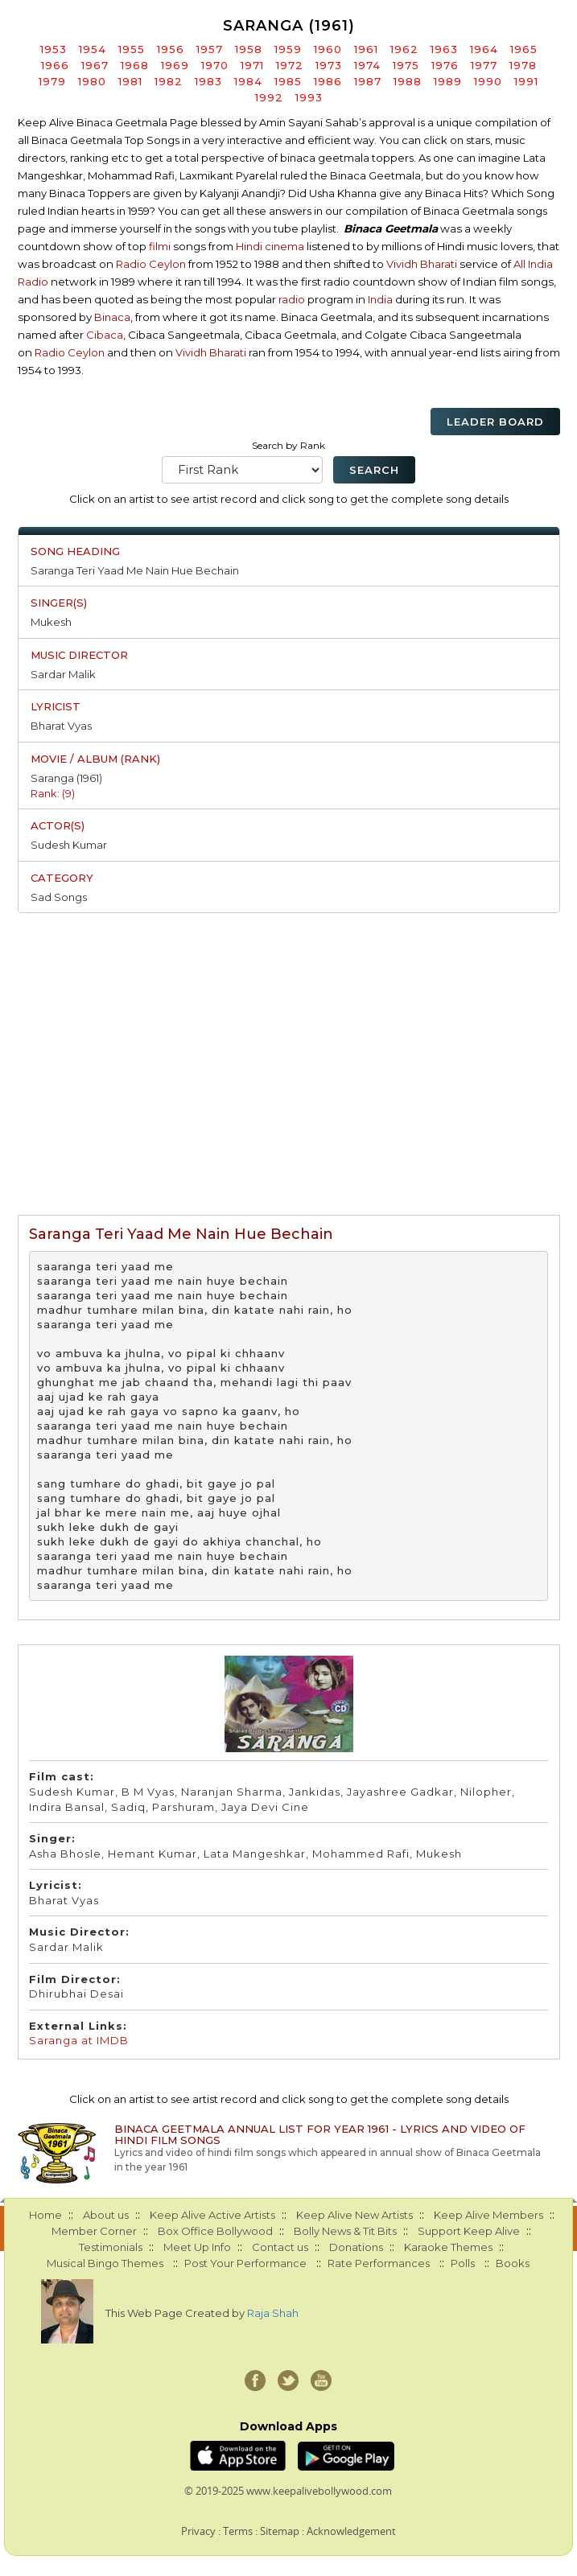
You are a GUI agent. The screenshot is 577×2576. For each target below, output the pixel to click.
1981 (130, 81)
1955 (131, 49)
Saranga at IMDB (79, 2040)
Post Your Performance (245, 2263)
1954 (92, 49)
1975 (406, 65)
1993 (309, 97)
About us (106, 2214)
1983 (208, 81)
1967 (95, 65)
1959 (288, 49)
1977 (484, 65)
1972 (289, 65)
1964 (484, 49)
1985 (288, 81)
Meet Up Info (197, 2247)
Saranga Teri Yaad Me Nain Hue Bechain (135, 570)
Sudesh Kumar (69, 844)
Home (45, 2214)
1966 (55, 65)
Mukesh (51, 621)
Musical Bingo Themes (105, 2263)
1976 (445, 65)
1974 (367, 65)
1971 (252, 65)
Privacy (198, 2531)
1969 (175, 65)
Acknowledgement (351, 2531)
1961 (366, 49)
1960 (328, 49)
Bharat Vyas (61, 725)
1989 (448, 81)
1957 (209, 49)
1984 (248, 81)
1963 (444, 49)
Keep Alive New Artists (354, 2214)
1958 (248, 49)
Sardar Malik (63, 674)
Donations (356, 2247)
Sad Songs (59, 897)
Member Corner (94, 2230)
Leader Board (495, 421)
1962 (404, 49)
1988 (408, 81)
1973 (328, 65)
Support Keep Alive (469, 2230)
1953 (53, 49)
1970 (215, 65)
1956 (170, 49)
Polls (463, 2263)
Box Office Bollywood (215, 2230)
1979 (52, 81)
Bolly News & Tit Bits (345, 2230)
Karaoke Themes (448, 2247)
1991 (526, 81)
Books (513, 2263)
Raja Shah (273, 2312)
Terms (238, 2531)
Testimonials (110, 2247)
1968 (135, 65)
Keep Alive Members (488, 2214)
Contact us (280, 2247)
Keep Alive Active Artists (212, 2214)
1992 (269, 97)
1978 (523, 65)
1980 (92, 81)
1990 (488, 81)
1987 (367, 81)
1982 (169, 81)
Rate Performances (379, 2263)
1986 (328, 81)
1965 (524, 49)
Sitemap (279, 2531)
